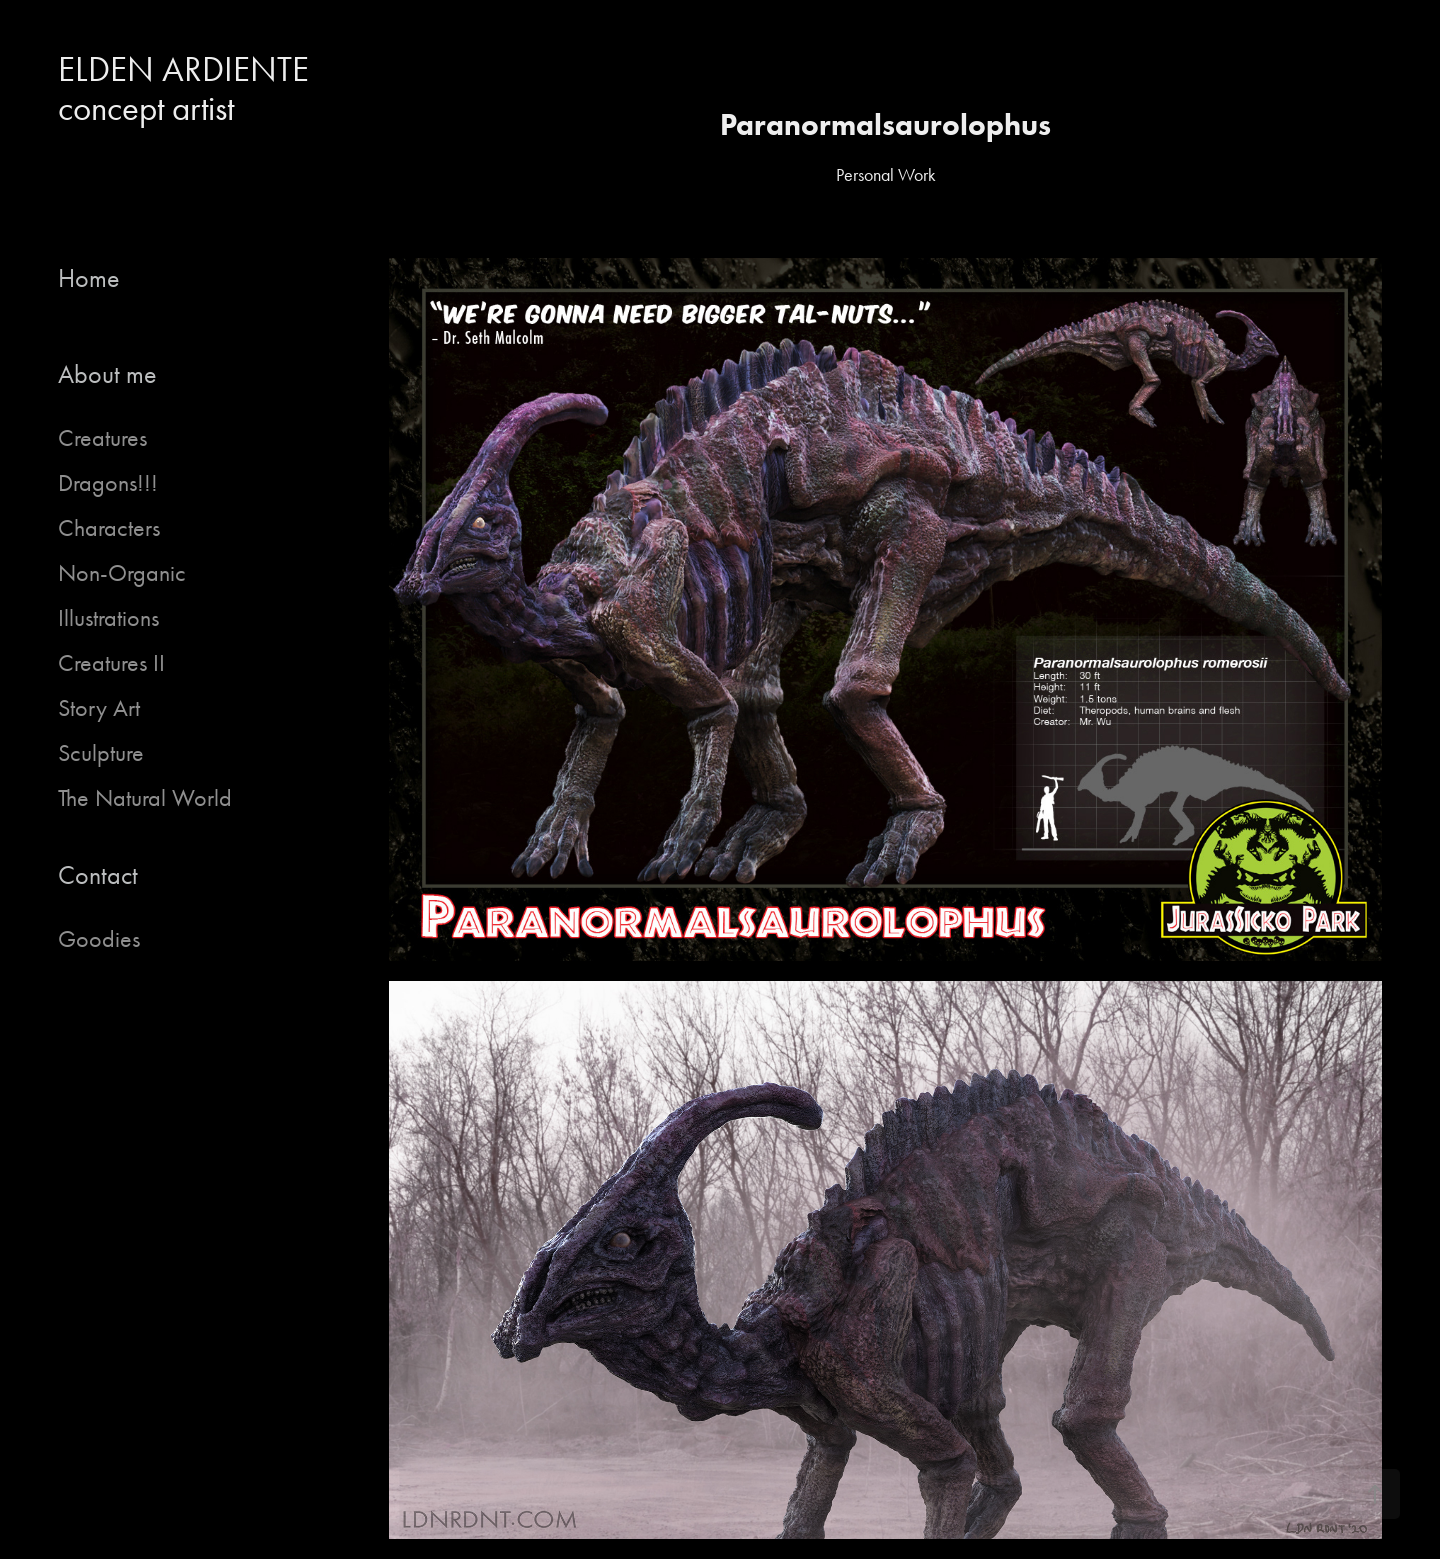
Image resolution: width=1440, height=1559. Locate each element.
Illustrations (108, 618)
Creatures (102, 438)
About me (107, 374)
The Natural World (145, 798)
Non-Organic (122, 573)
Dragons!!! (108, 483)
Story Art (99, 708)
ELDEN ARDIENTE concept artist (191, 89)
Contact (98, 875)
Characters (109, 528)
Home (89, 278)
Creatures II (111, 663)
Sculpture (101, 753)
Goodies (99, 939)
